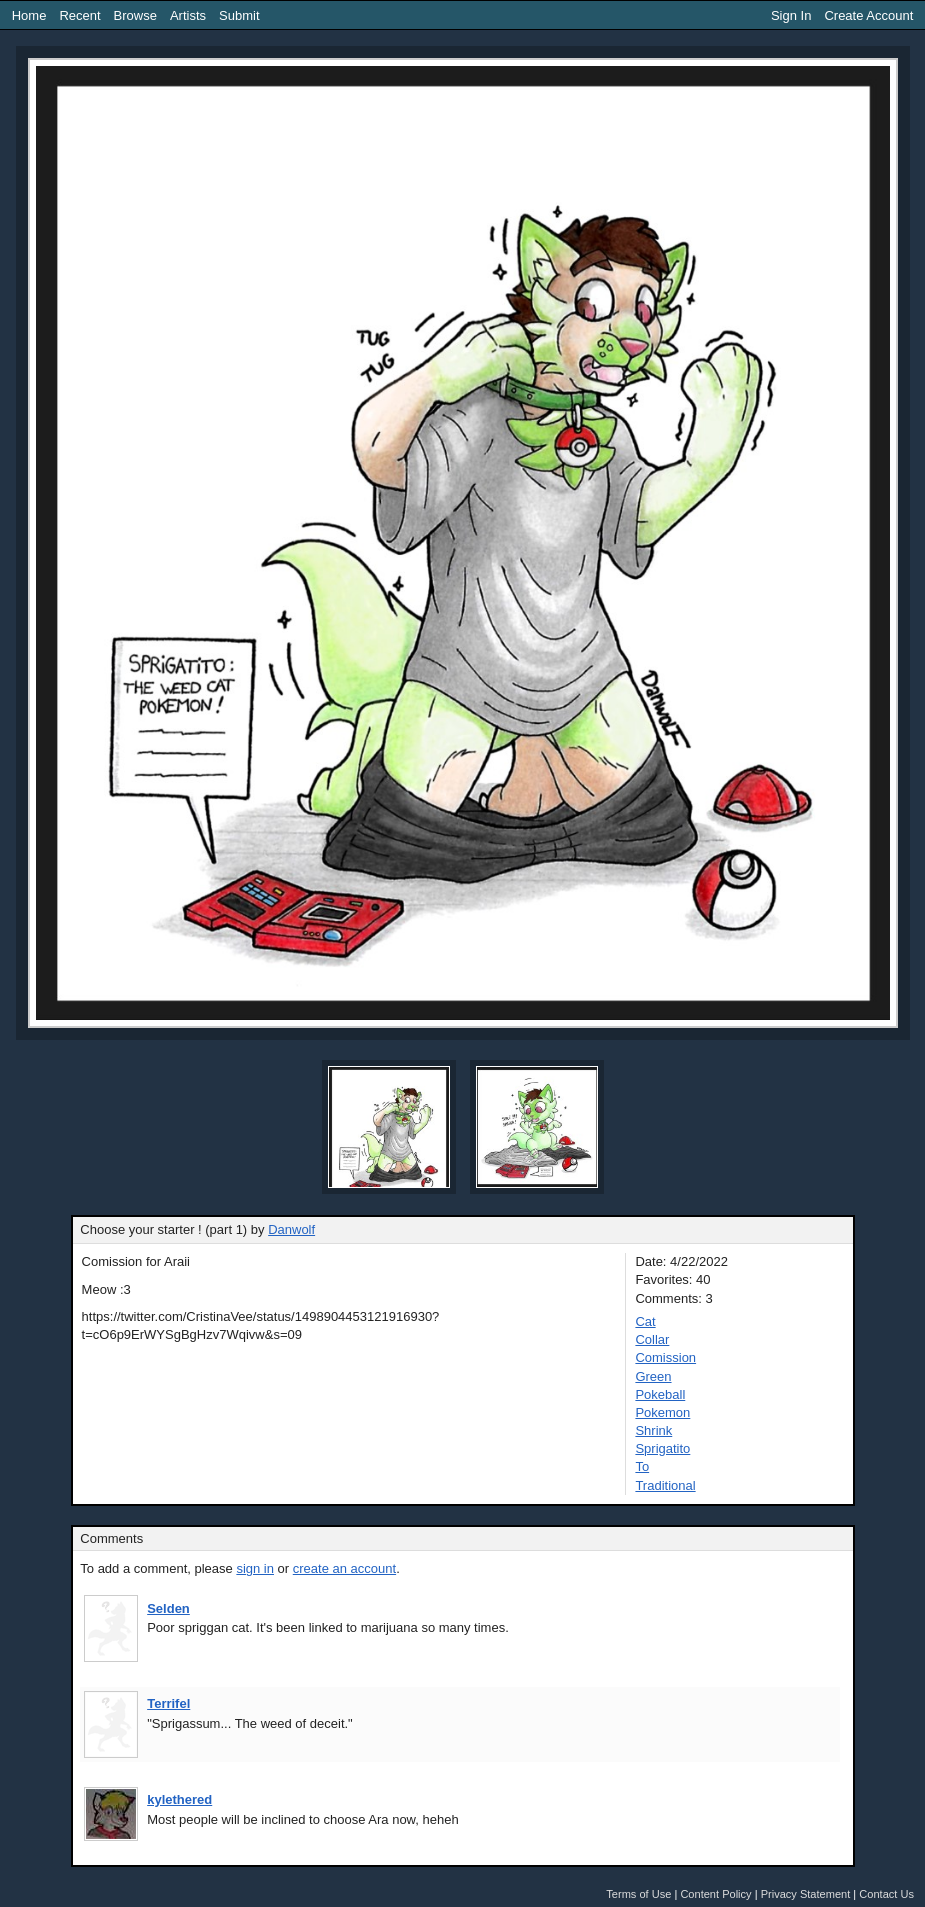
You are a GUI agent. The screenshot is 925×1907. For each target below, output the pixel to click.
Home (29, 15)
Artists (188, 15)
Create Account (868, 15)
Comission (665, 1357)
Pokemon (662, 1412)
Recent (79, 15)
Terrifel (168, 1703)
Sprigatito (662, 1448)
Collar (652, 1339)
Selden (168, 1608)
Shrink (653, 1430)
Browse (135, 15)
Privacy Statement (806, 1894)
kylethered (179, 1799)
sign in (255, 1568)
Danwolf (291, 1229)
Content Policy (715, 1894)
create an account (344, 1568)
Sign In (791, 15)
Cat (645, 1321)
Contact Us (886, 1894)
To (642, 1466)
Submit (239, 15)
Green (653, 1376)
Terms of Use (638, 1894)
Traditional (665, 1485)
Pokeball (660, 1394)
